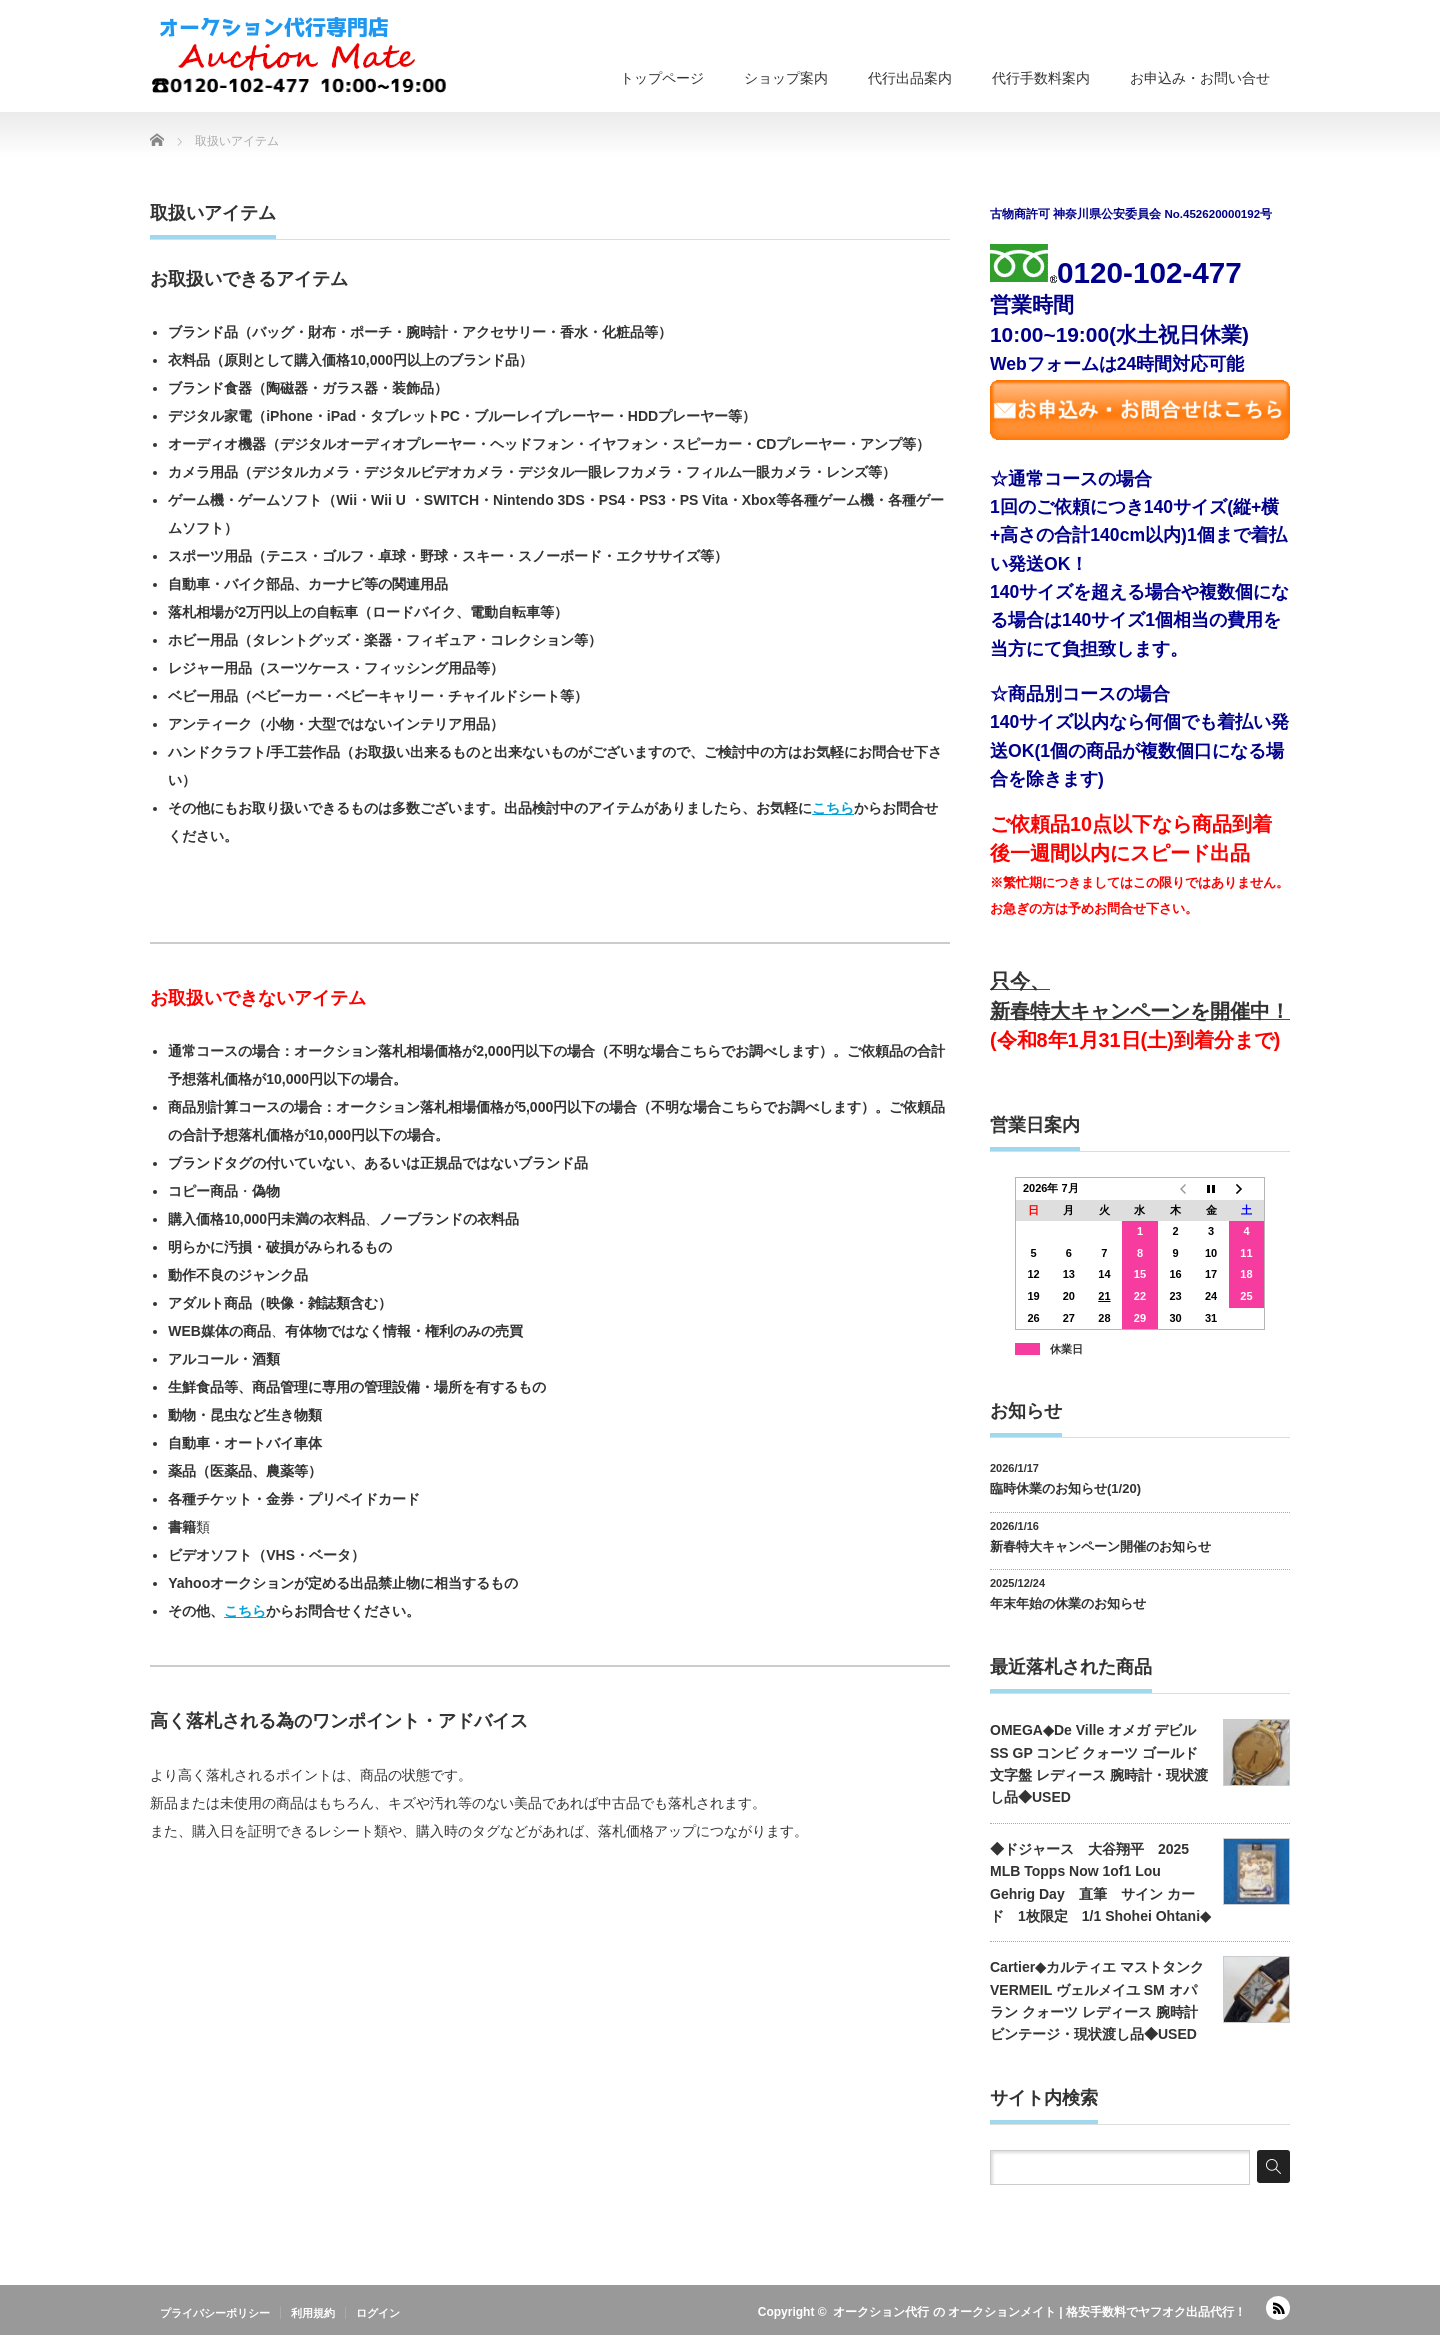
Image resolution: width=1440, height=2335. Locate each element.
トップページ (662, 78)
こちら (833, 808)
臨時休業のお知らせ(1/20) (1065, 1488)
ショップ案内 (786, 78)
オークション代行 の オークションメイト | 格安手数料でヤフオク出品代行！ (1039, 2312)
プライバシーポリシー (215, 2313)
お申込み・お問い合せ (1200, 78)
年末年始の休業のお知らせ (1068, 1603)
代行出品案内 (910, 78)
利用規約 (313, 2313)
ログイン (378, 2313)
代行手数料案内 (1041, 78)
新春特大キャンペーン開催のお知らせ (1100, 1546)
